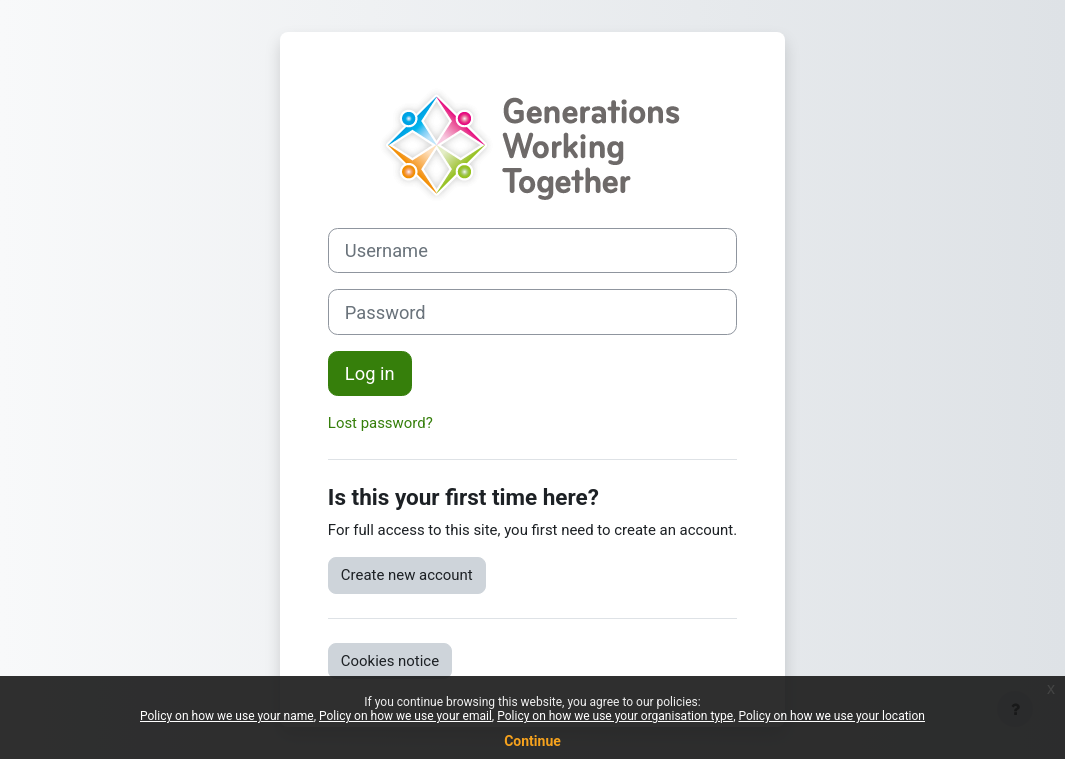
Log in (370, 373)
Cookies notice (390, 661)
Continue (532, 741)
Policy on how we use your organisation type (615, 716)
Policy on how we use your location (831, 716)
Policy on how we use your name (227, 716)
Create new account (407, 575)
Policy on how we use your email (405, 716)
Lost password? (380, 423)
